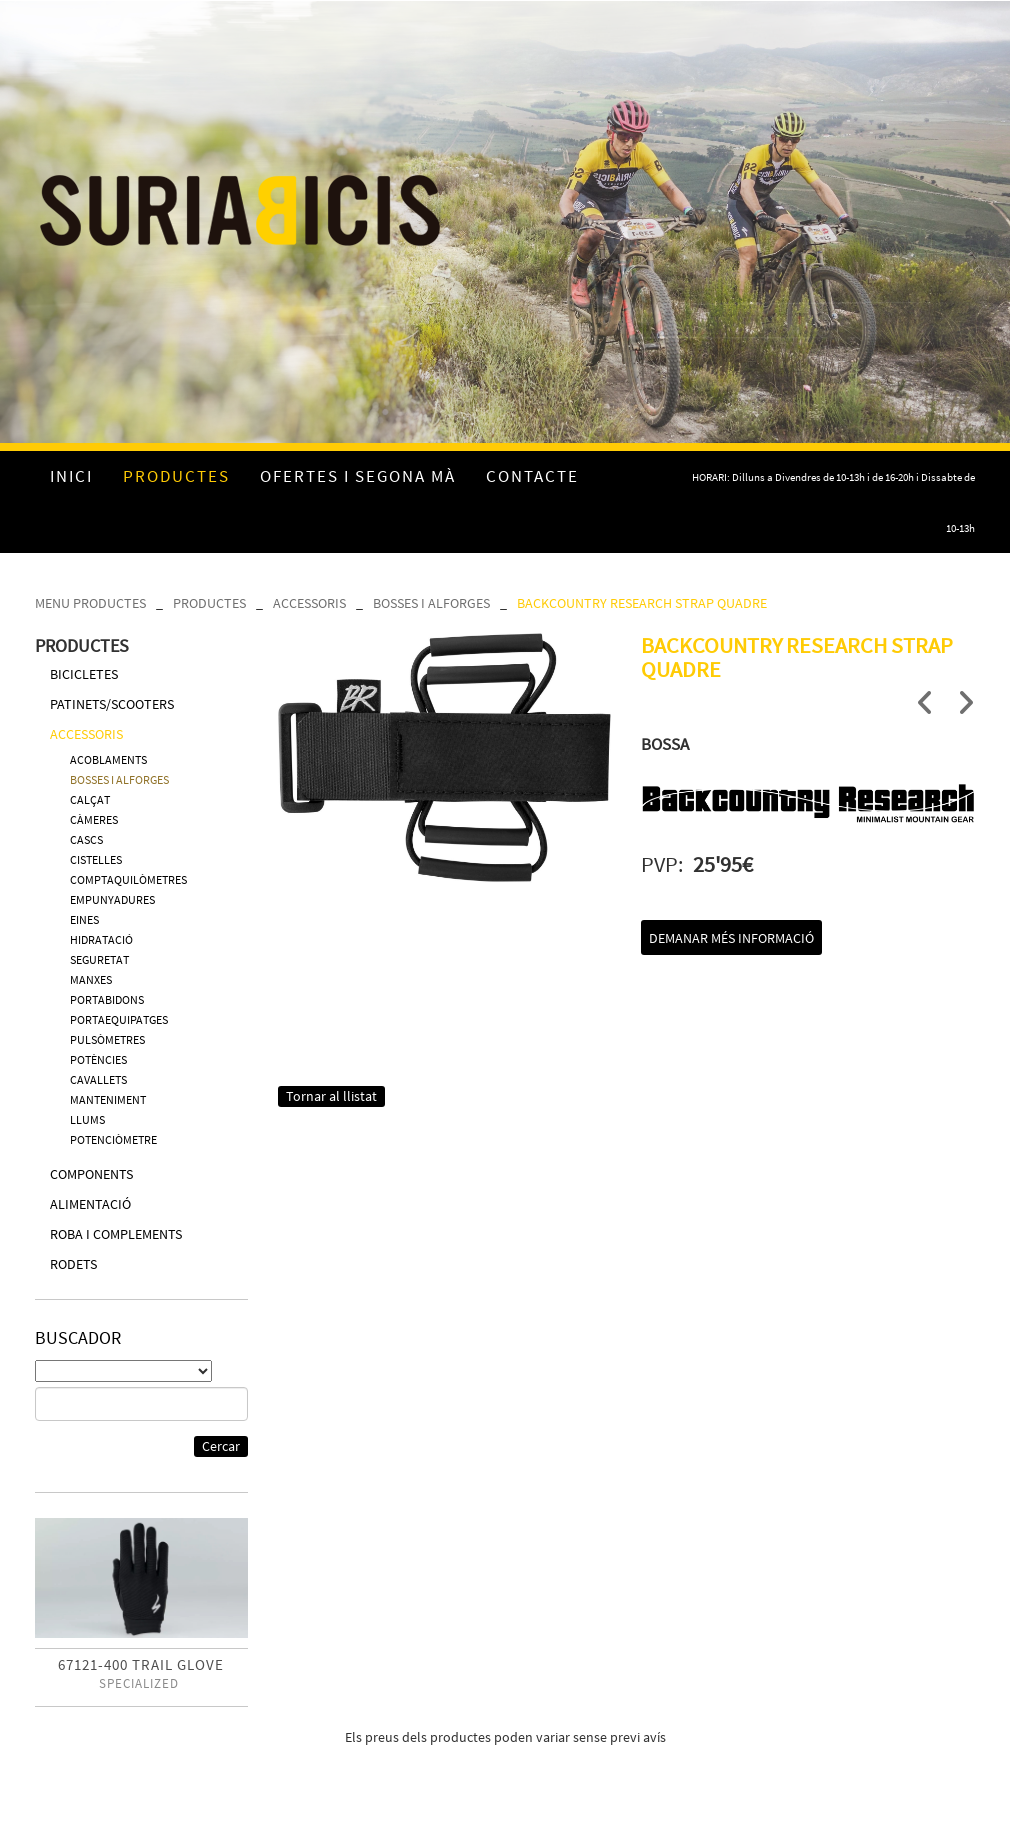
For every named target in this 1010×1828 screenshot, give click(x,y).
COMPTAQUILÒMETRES (128, 879)
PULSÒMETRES (107, 1039)
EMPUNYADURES (112, 899)
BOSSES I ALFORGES (431, 603)
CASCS (86, 839)
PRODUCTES (209, 603)
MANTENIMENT (108, 1099)
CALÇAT (90, 799)
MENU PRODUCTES (90, 603)
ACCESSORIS (309, 603)
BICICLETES (84, 674)
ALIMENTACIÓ (90, 1204)
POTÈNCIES (98, 1059)
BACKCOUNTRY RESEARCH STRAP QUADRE (642, 603)
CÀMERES (94, 819)
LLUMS (87, 1119)
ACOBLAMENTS (108, 759)
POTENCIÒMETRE (113, 1139)
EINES (84, 919)
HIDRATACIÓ (101, 939)
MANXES (91, 979)
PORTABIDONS (107, 999)
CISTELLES (96, 859)
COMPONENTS (91, 1174)
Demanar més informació (731, 938)
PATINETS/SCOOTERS (112, 704)
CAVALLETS (98, 1079)
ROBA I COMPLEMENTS (116, 1234)
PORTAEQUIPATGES (119, 1019)
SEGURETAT (99, 959)
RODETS (73, 1264)
